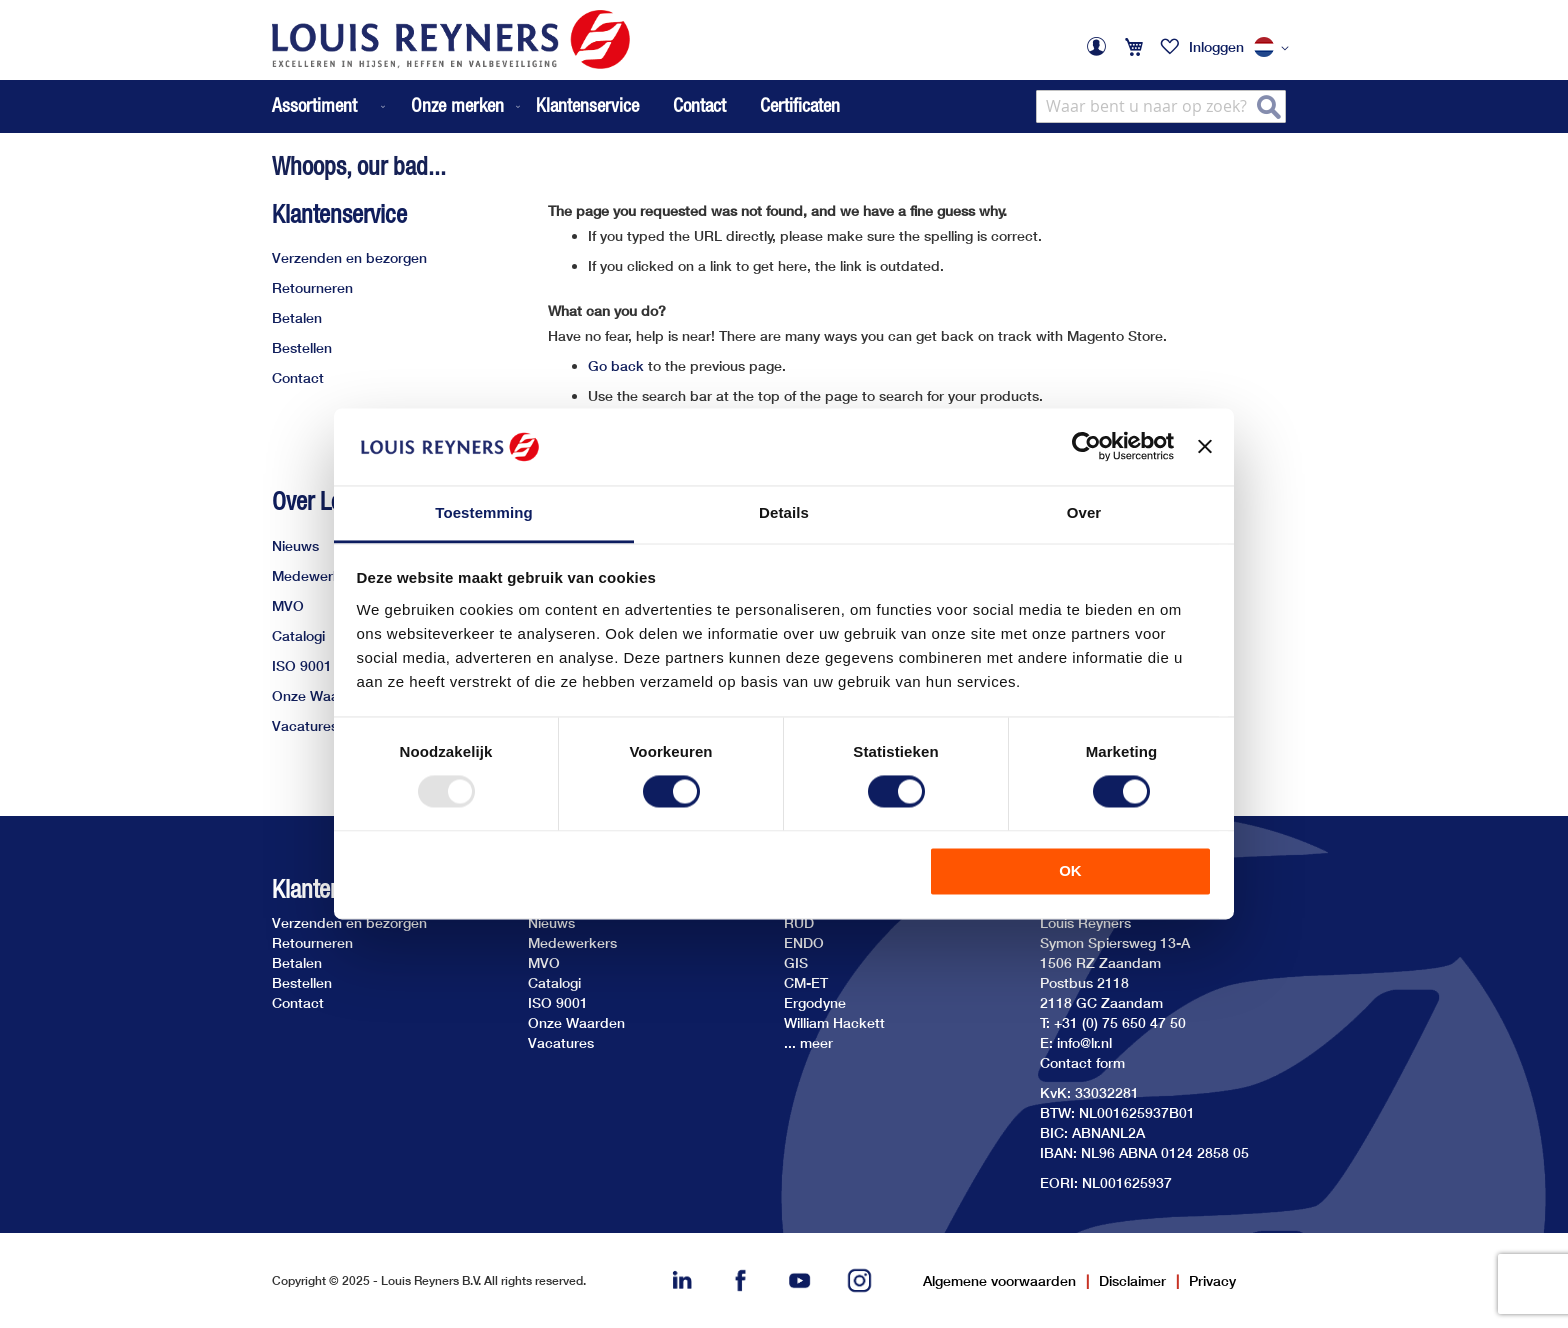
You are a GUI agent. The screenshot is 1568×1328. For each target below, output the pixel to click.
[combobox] (1161, 106)
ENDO (804, 942)
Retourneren (312, 287)
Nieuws (295, 545)
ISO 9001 (302, 665)
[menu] (398, 106)
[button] (1275, 48)
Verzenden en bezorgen (349, 257)
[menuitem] (330, 106)
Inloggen (1216, 46)
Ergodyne (815, 1002)
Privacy (1212, 1280)
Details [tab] (784, 512)
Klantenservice (587, 105)
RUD (799, 922)
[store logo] (451, 39)
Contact (699, 105)
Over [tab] (1084, 512)
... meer (808, 1042)
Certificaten (800, 105)
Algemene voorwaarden (999, 1280)
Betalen (297, 317)
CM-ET (806, 982)
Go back (616, 365)
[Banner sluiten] (1205, 447)
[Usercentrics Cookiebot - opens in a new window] (1086, 447)
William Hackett (834, 1022)
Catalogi (298, 635)
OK (1070, 870)
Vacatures (305, 725)
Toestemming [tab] (484, 512)
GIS (796, 962)
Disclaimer (1132, 1280)
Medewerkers (316, 575)
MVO (288, 605)
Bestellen (302, 347)
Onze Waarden (320, 695)
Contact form (1082, 1062)
